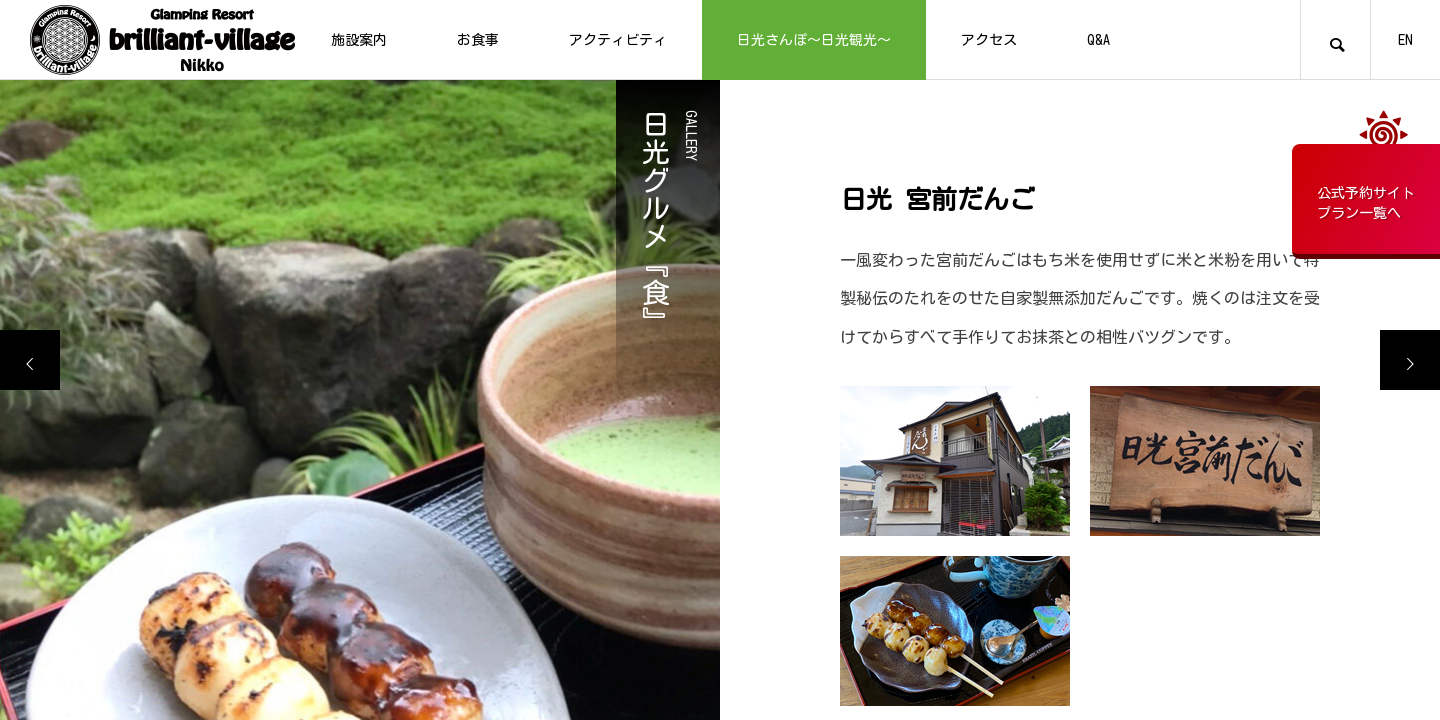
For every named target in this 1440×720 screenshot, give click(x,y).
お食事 (478, 40)
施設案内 (359, 40)
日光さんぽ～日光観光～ (814, 40)
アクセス (989, 40)
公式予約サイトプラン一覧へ (1366, 203)
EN (1405, 40)
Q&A (1098, 40)
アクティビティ (618, 40)
